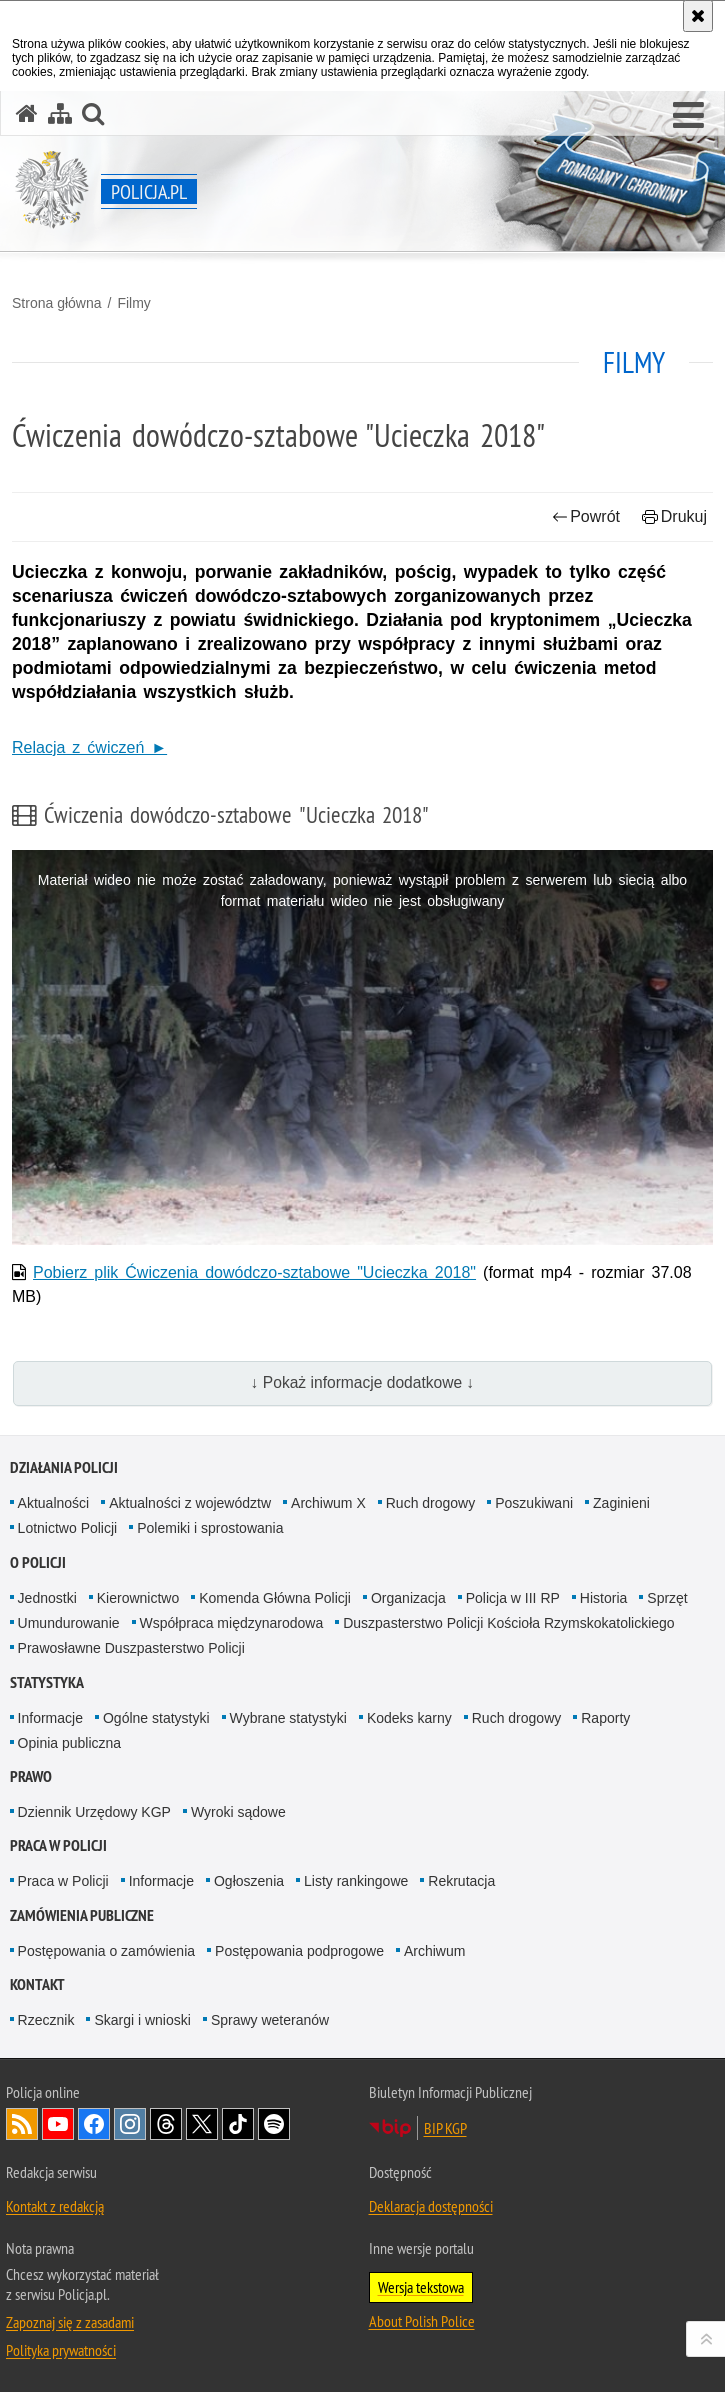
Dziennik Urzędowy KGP (94, 1812)
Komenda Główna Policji (275, 1598)
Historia (603, 1598)
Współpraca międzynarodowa (232, 1623)
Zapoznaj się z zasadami (70, 2322)
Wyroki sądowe (238, 1812)
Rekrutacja (461, 1881)
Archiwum (434, 1951)
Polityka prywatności (61, 2350)
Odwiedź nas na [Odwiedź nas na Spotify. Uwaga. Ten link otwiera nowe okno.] (274, 2124)
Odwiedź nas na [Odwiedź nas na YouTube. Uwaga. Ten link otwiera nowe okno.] (58, 2124)
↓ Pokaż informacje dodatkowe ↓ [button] (363, 1382)
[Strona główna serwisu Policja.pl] (27, 113)
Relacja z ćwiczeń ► (89, 747)
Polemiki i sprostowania (210, 1528)
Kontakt (37, 1984)
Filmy (133, 303)
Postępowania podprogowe (299, 1951)
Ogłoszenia (249, 1881)
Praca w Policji (58, 1845)
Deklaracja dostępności (431, 2206)
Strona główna (57, 303)
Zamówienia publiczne (82, 1915)
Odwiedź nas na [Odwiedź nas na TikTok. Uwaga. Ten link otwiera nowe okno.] (238, 2124)
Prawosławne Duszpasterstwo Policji (131, 1648)
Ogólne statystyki (156, 1718)
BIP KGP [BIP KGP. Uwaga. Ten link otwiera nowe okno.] (445, 2128)
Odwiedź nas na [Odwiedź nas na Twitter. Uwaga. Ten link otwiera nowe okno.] (202, 2124)
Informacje (50, 1718)
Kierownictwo (138, 1598)
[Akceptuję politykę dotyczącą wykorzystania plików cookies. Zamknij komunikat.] (698, 16)
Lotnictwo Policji (68, 1528)
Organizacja (408, 1598)
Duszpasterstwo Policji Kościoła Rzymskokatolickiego (508, 1623)
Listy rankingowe (356, 1881)
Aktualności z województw (190, 1503)
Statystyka (47, 1682)
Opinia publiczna (70, 1743)
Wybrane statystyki (288, 1718)
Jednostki (47, 1598)
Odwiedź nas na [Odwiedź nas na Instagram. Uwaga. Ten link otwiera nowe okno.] (130, 2124)
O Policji (38, 1562)
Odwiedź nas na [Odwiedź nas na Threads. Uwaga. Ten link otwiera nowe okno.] (166, 2124)
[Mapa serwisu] (60, 113)
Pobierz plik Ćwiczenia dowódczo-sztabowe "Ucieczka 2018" (254, 1272)
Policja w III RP (513, 1598)
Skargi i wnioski (142, 2020)
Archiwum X (328, 1503)
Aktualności (54, 1503)
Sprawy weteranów (270, 2020)
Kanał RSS (22, 2124)
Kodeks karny (409, 1718)
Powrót (586, 516)
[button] (688, 116)
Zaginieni (621, 1503)
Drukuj (674, 516)
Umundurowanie (69, 1623)
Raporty (605, 1718)
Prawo (31, 1776)
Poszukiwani (534, 1503)
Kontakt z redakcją (55, 2206)
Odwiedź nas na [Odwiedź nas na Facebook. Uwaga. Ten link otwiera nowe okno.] (94, 2124)
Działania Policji (64, 1467)
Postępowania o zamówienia (106, 1951)
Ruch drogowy (431, 1503)
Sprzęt (667, 1598)
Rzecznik (46, 2020)
